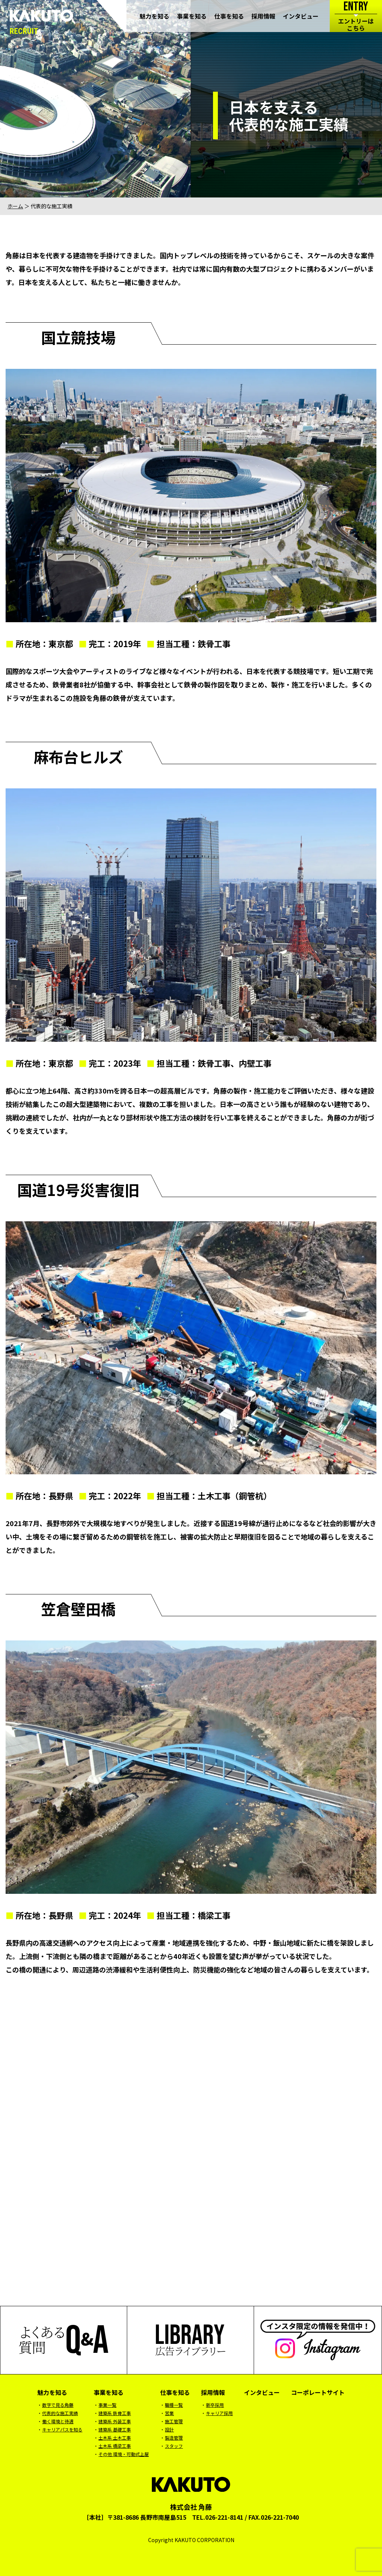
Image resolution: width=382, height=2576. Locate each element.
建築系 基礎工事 (114, 2429)
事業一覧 (107, 2405)
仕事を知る (229, 16)
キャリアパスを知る (62, 2429)
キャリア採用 (219, 2413)
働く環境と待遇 (57, 2421)
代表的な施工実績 (60, 2413)
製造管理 (174, 2437)
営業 (169, 2413)
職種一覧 (174, 2405)
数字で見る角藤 (57, 2405)
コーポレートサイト (318, 2392)
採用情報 (263, 16)
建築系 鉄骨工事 (114, 2413)
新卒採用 (215, 2405)
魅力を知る (154, 16)
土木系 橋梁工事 (114, 2446)
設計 (169, 2429)
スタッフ (174, 2446)
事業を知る (192, 16)
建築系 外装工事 (114, 2421)
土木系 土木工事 (114, 2437)
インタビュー (301, 16)
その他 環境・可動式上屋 (123, 2454)
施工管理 (174, 2421)
